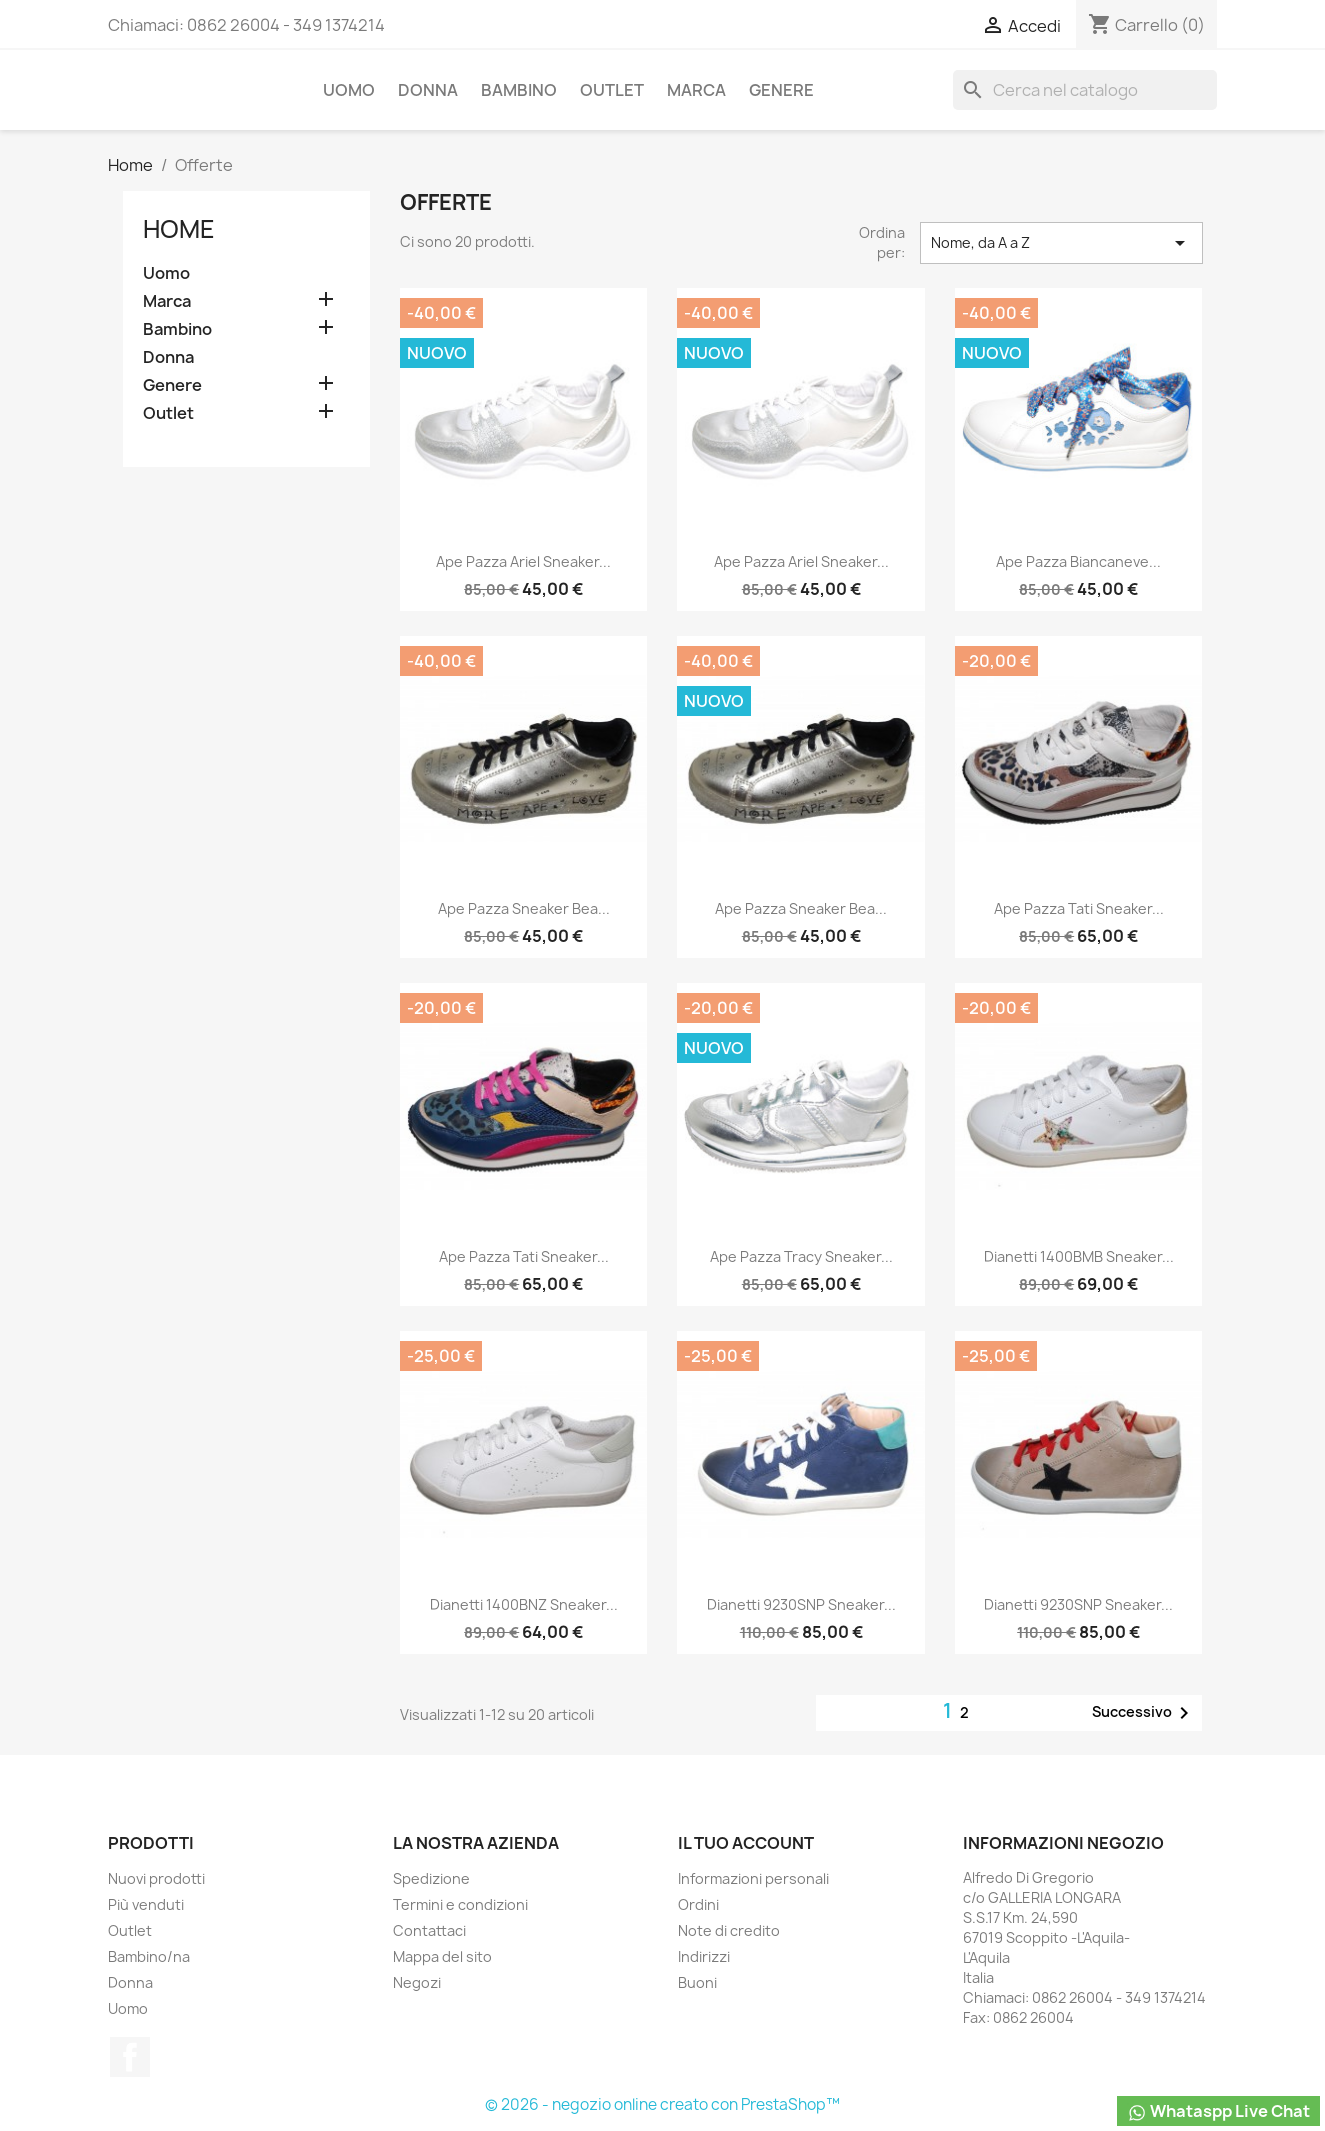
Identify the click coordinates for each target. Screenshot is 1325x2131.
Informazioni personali (753, 1878)
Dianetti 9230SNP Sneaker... (801, 1604)
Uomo (349, 90)
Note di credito (729, 1930)
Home (179, 229)
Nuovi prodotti (156, 1878)
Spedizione (431, 1878)
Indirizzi (704, 1956)
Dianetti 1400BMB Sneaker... (1079, 1256)
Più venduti (146, 1904)
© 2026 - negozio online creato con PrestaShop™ (662, 2104)
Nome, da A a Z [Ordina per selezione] (1061, 243)
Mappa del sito (442, 1956)
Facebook (130, 2057)
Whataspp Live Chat (1218, 2111)
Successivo (1144, 1713)
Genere (781, 90)
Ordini (698, 1904)
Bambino (519, 90)
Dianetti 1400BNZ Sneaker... (524, 1604)
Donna (428, 90)
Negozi (417, 1982)
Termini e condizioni (460, 1904)
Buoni (697, 1982)
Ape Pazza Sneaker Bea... (524, 908)
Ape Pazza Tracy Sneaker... (801, 1256)
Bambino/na (149, 1956)
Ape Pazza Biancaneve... (1078, 561)
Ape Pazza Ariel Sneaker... (523, 561)
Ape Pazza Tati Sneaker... (1079, 908)
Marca (696, 90)
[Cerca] (1085, 90)
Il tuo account (746, 1843)
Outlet (612, 90)
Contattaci (429, 1930)
